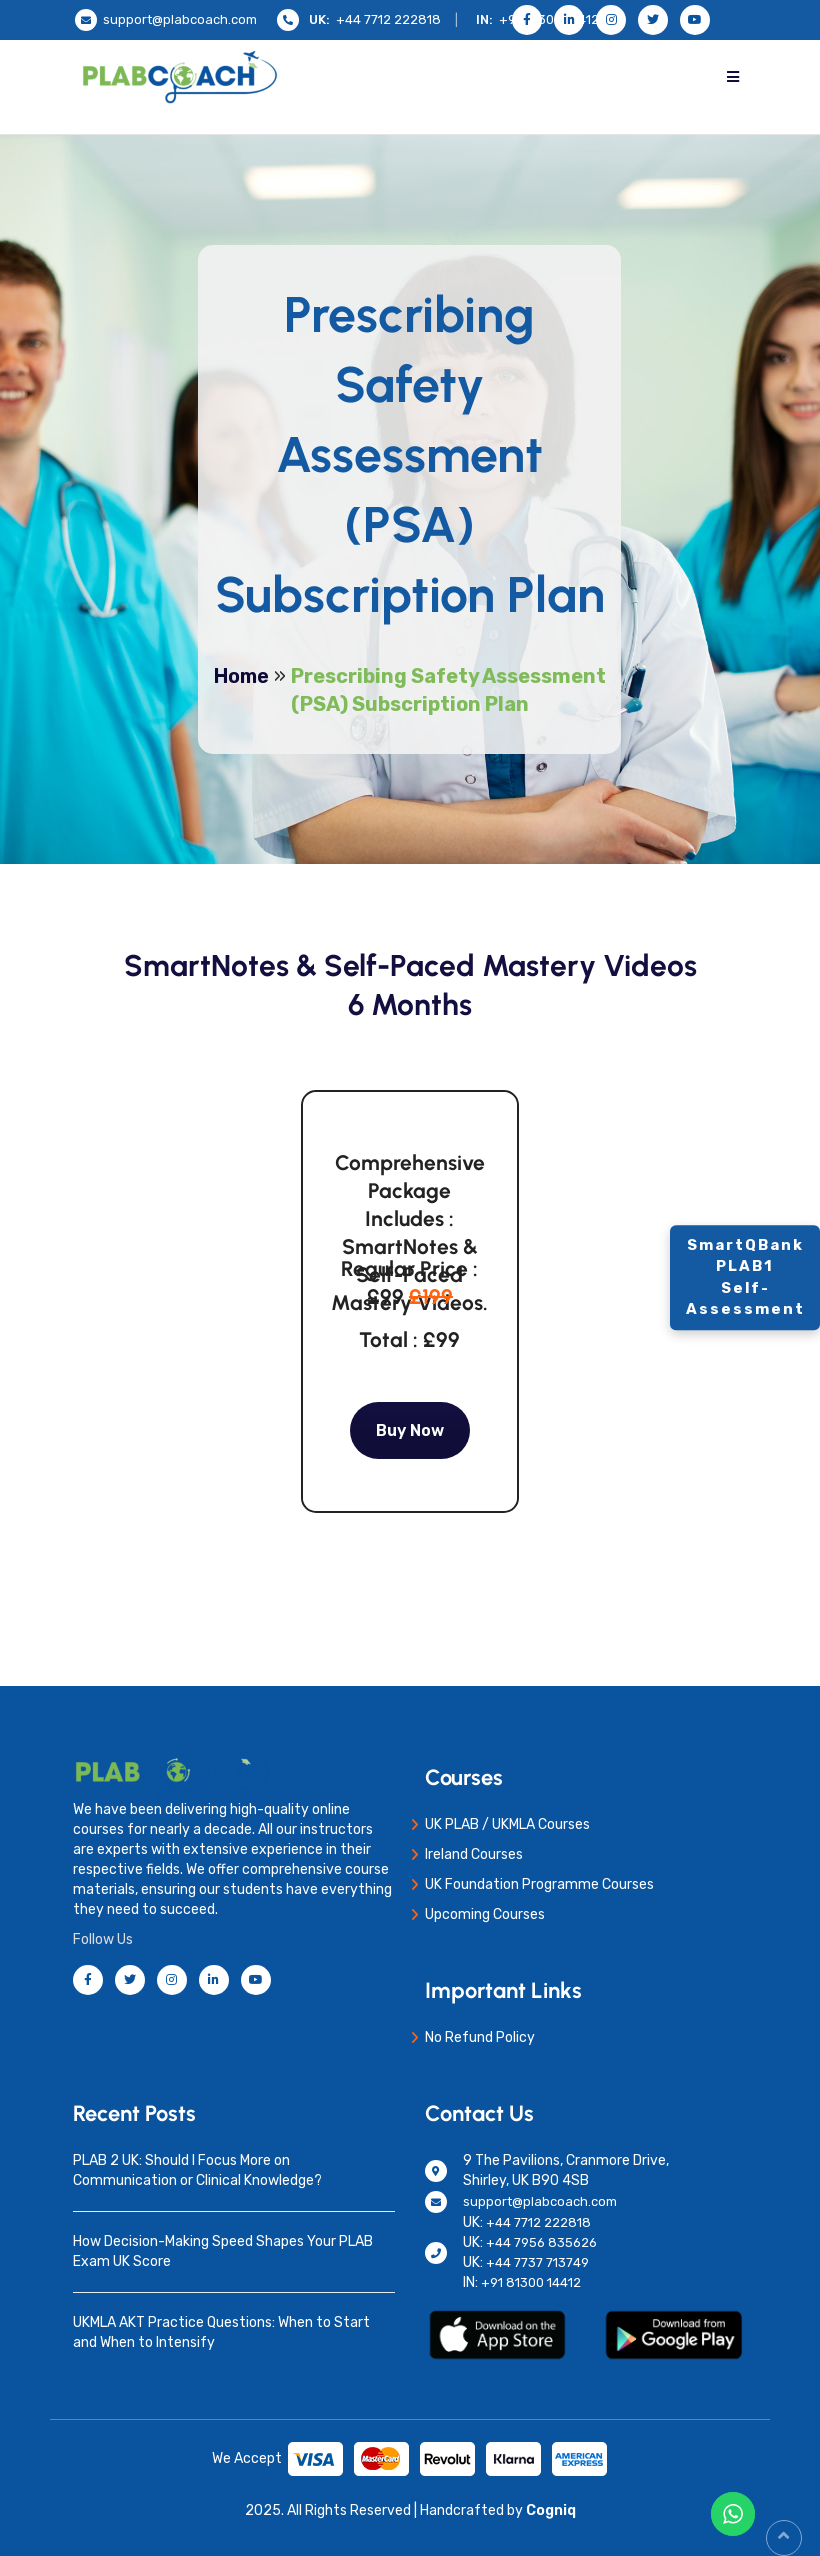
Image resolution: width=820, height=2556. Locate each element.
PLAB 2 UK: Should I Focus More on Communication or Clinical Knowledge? (197, 2170)
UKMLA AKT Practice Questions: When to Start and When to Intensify (221, 2332)
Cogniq (549, 2510)
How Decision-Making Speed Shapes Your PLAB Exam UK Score (223, 2251)
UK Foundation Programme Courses (539, 1884)
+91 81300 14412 (531, 2282)
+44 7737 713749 (537, 2262)
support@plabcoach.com (180, 19)
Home (241, 676)
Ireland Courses (474, 1854)
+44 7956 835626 (541, 2242)
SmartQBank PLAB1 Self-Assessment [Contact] (745, 1277)
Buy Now (410, 1430)
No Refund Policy (480, 2037)
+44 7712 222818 (388, 19)
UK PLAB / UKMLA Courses (507, 1824)
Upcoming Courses (485, 1914)
